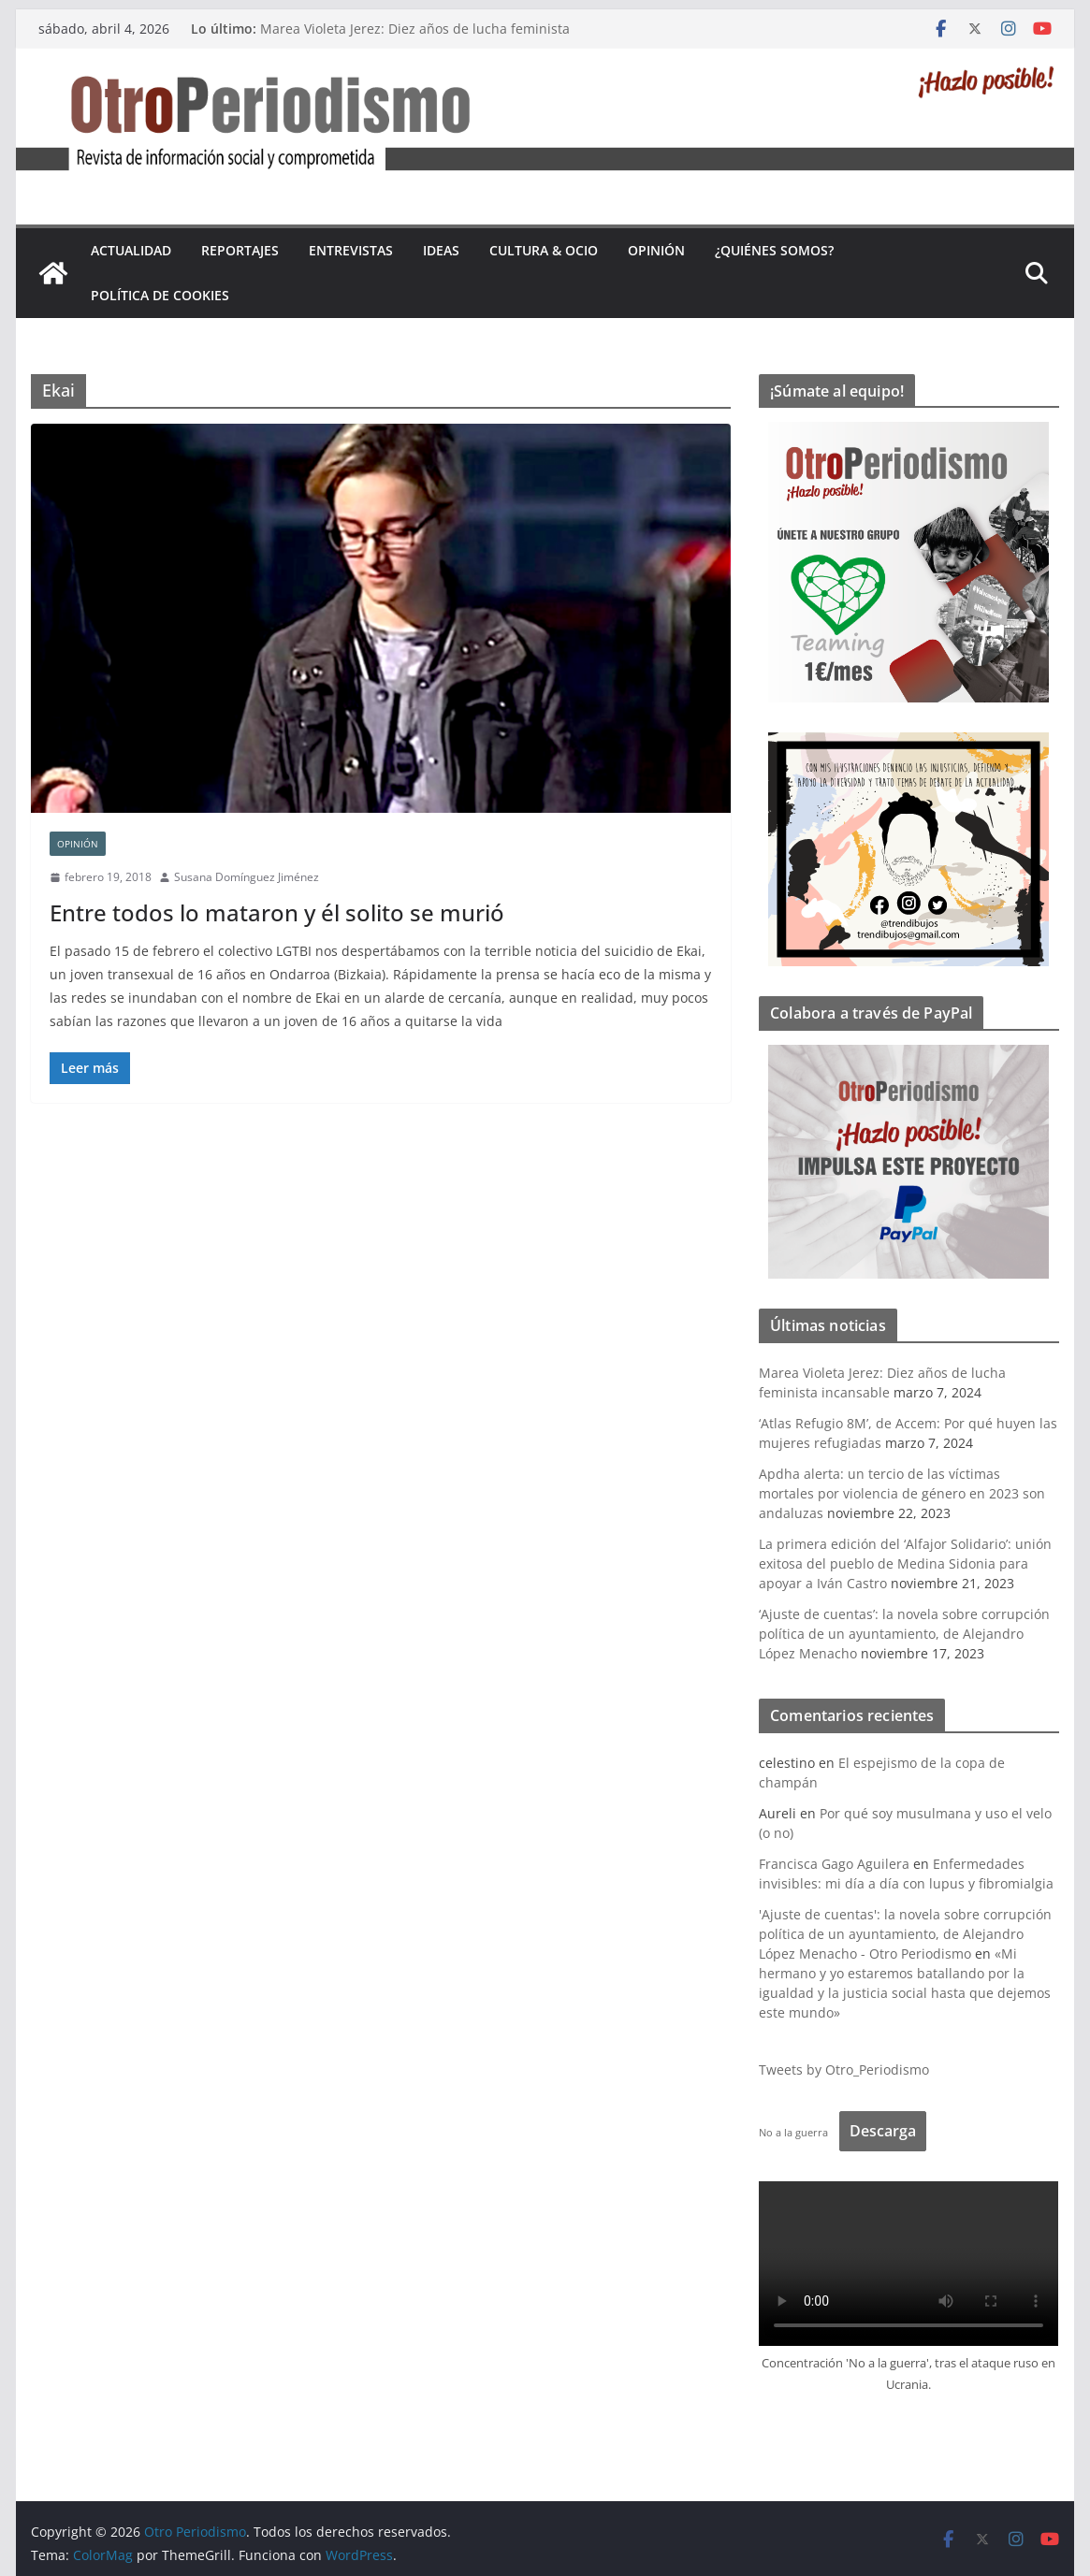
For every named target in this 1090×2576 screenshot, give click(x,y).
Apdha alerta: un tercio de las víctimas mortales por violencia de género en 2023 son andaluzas (902, 1493)
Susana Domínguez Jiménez (246, 877)
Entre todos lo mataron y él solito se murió (277, 912)
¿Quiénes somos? (774, 250)
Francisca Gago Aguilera (834, 1864)
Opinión (656, 250)
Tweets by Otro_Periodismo (844, 2069)
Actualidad (131, 250)
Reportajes (240, 250)
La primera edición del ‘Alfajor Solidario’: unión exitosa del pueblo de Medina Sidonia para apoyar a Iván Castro (905, 1563)
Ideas (441, 250)
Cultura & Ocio (543, 250)
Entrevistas (351, 250)
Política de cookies (160, 295)
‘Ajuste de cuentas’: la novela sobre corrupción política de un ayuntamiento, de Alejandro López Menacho (904, 1633)
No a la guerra (793, 2132)
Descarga (883, 2130)
